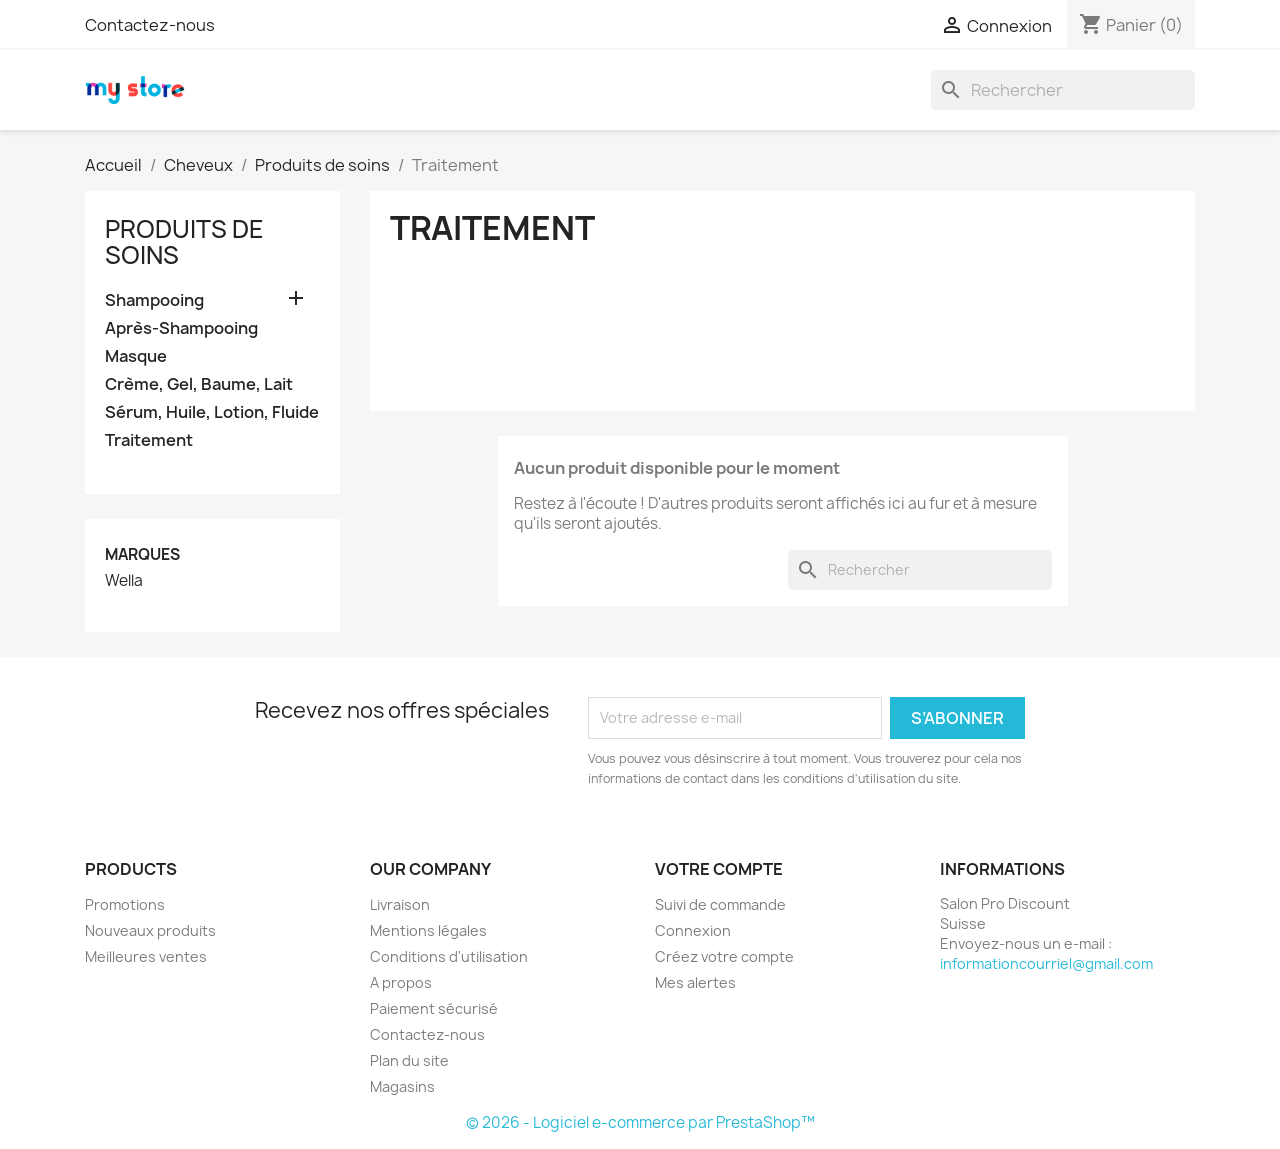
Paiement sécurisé (434, 1008)
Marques (142, 554)
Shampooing (154, 300)
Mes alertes (695, 982)
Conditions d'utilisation (449, 956)
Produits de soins (184, 242)
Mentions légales (428, 930)
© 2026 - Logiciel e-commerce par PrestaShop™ (640, 1122)
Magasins (402, 1086)
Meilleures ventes (146, 956)
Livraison (400, 904)
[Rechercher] (1063, 90)
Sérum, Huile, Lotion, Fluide (212, 412)
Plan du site (409, 1060)
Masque (136, 356)
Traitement (149, 440)
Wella (124, 581)
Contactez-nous (150, 25)
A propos (401, 982)
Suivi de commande (720, 904)
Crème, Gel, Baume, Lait (199, 384)
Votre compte (719, 869)
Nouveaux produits (150, 930)
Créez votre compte (724, 956)
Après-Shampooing (181, 328)
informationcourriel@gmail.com (1046, 963)
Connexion (693, 930)
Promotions (125, 904)
